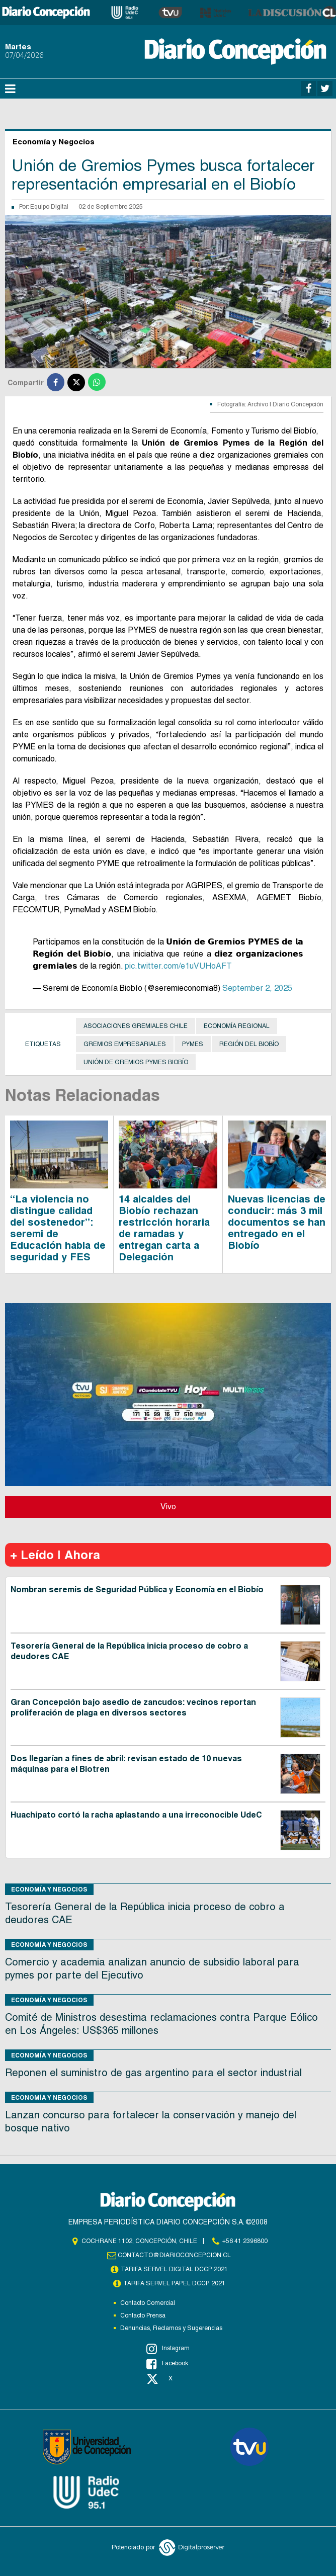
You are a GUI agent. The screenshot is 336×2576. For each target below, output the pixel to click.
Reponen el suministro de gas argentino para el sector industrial (155, 2073)
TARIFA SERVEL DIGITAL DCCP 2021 (174, 2269)
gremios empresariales (124, 1044)
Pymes (192, 1044)
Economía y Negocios (49, 1889)
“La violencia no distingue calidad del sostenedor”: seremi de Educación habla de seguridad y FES (58, 1228)
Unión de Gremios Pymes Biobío (135, 1062)
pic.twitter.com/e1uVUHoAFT (178, 966)
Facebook (167, 2364)
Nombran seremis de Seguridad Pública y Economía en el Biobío (137, 1589)
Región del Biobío (249, 1044)
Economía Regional (237, 1025)
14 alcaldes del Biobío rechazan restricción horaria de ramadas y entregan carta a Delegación (164, 1228)
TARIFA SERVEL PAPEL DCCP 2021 (174, 2283)
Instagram (168, 2349)
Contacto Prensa (142, 2315)
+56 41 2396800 (245, 2241)
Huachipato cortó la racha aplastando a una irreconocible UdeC (136, 1815)
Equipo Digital (49, 206)
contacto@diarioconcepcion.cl (174, 2255)
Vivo (168, 1506)
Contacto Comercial (147, 2302)
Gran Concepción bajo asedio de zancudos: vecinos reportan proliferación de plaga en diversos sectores (133, 1707)
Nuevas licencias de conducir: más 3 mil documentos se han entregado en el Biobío (276, 1222)
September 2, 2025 (257, 988)
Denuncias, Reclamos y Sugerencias (171, 2328)
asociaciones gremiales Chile (135, 1025)
